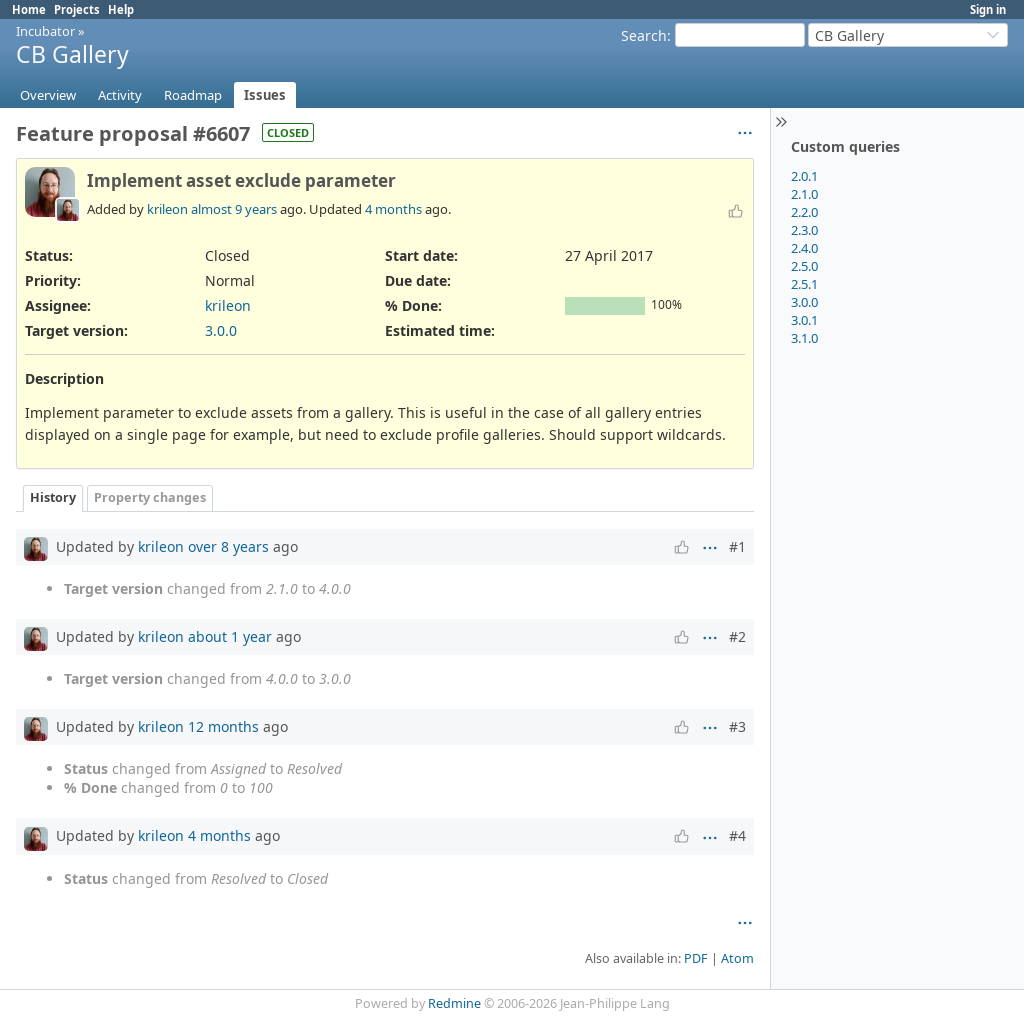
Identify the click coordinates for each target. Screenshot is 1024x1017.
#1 (737, 546)
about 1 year (230, 636)
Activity (120, 95)
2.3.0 (804, 230)
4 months (393, 209)
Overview (48, 95)
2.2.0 (804, 212)
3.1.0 (804, 338)
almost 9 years (234, 209)
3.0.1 (804, 320)
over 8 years (228, 546)
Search (644, 35)
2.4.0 (804, 248)
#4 (737, 835)
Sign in (988, 9)
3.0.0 (804, 302)
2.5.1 (804, 284)
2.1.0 (804, 194)
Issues (265, 95)
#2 (737, 636)
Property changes (150, 497)
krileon (167, 209)
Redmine (454, 1003)
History (53, 497)
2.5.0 (804, 266)
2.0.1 (804, 176)
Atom (737, 958)
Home (29, 9)
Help (121, 9)
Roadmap (193, 95)
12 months (223, 726)
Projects (77, 9)
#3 (737, 726)
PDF (696, 958)
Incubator (45, 31)
